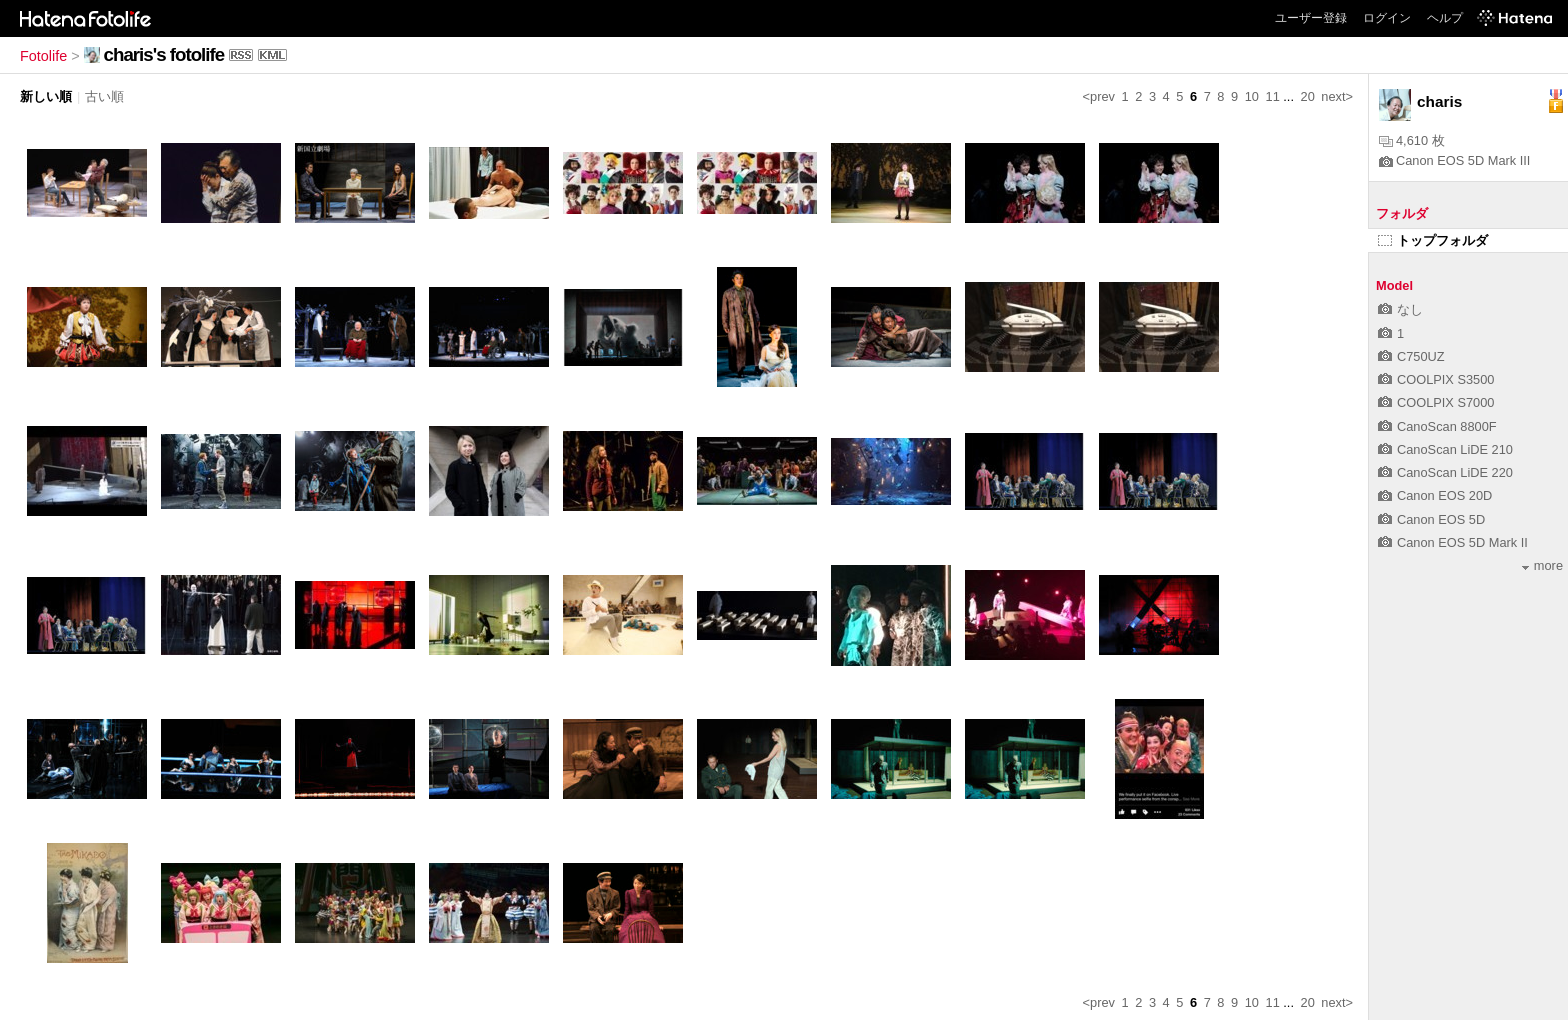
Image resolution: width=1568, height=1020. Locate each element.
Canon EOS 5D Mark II (1453, 542)
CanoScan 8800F (1437, 426)
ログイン (1387, 18)
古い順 (104, 96)
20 (1308, 96)
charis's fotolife (164, 54)
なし (1400, 309)
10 (1252, 96)
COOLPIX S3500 (1436, 379)
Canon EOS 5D (1431, 519)
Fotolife (43, 56)
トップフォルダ (1433, 240)
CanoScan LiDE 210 (1445, 449)
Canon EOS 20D (1435, 495)
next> (1337, 96)
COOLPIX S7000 (1436, 402)
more (1542, 565)
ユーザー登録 (1311, 18)
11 (1273, 96)
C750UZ (1411, 356)
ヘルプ (1445, 18)
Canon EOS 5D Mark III (1454, 160)
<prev (1099, 96)
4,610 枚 (1412, 140)
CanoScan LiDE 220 (1445, 472)
